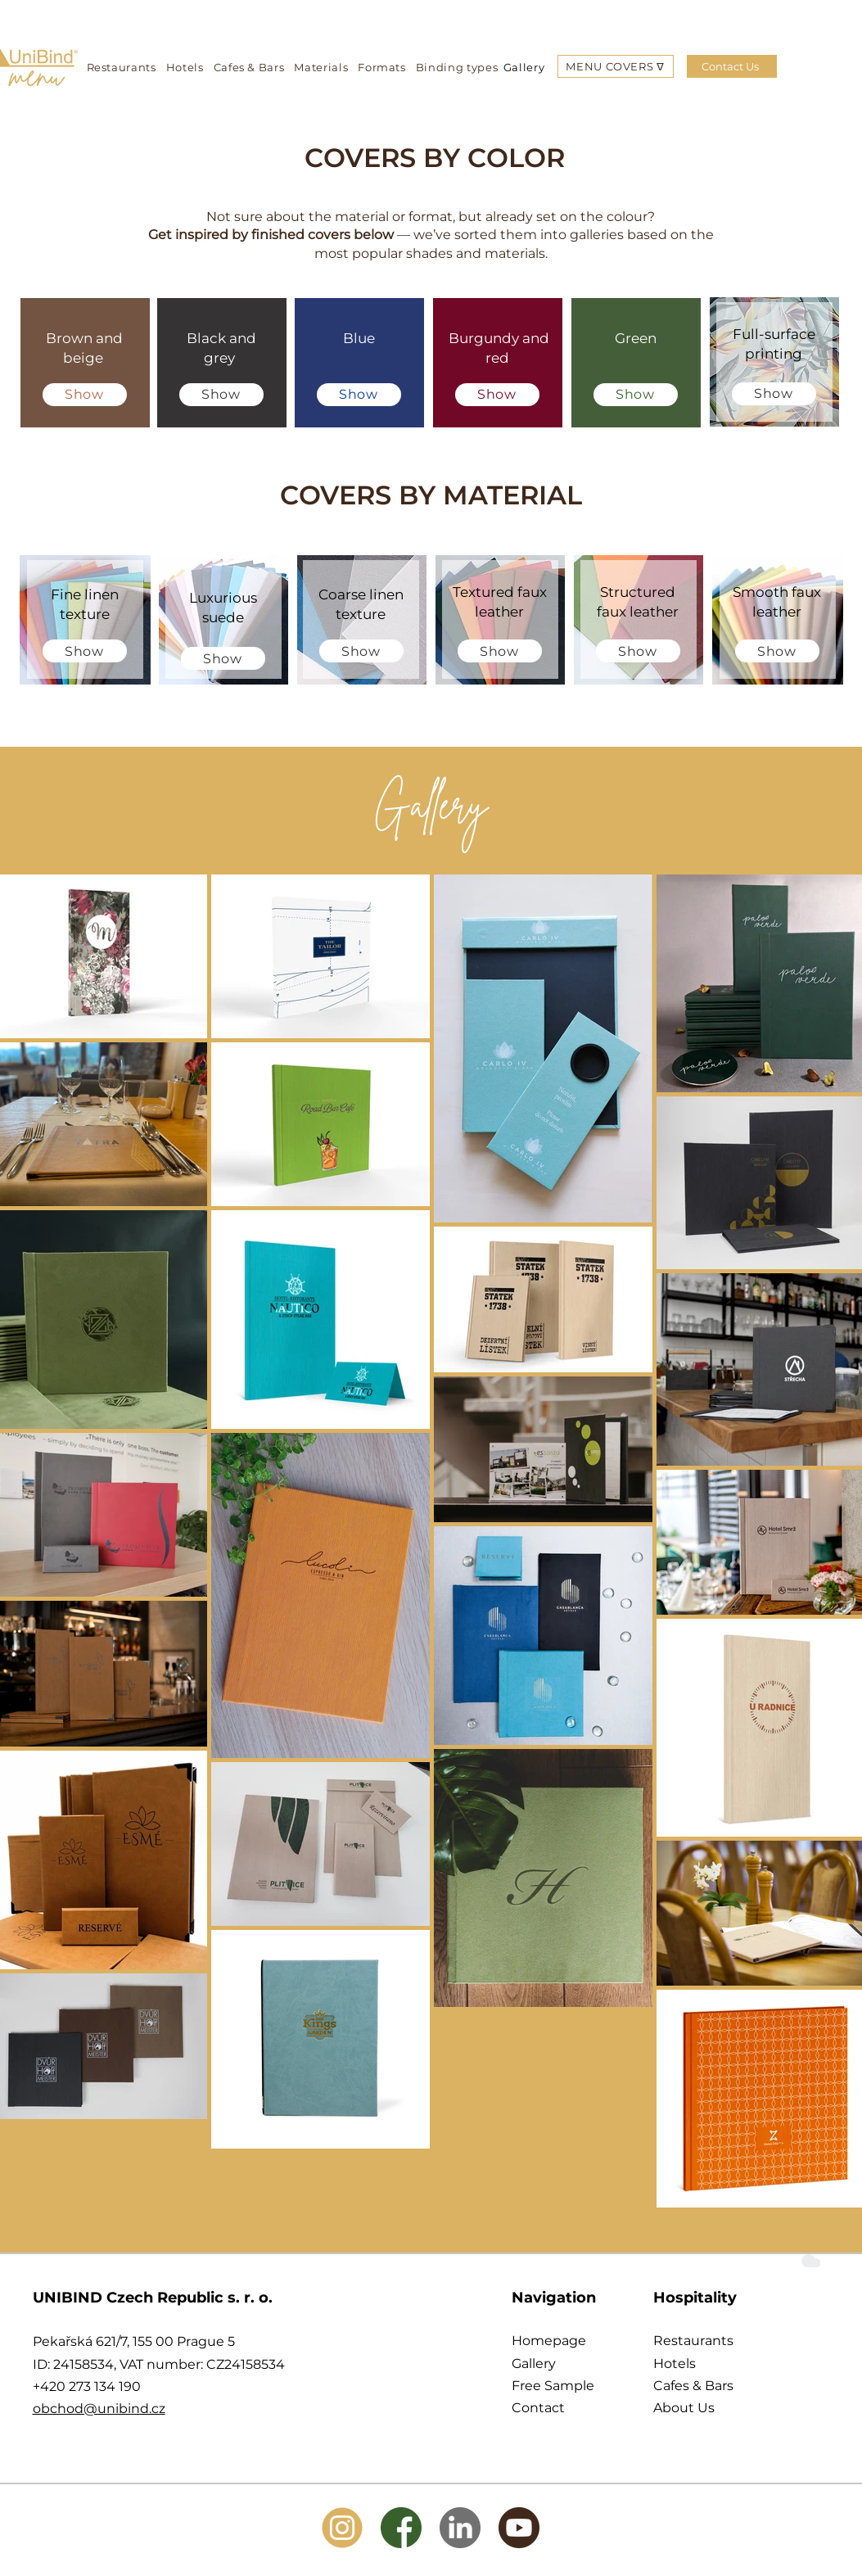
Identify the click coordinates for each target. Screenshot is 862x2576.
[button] (615, 66)
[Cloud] (810, 2260)
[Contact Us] (732, 66)
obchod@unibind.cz (99, 2408)
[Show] (85, 394)
